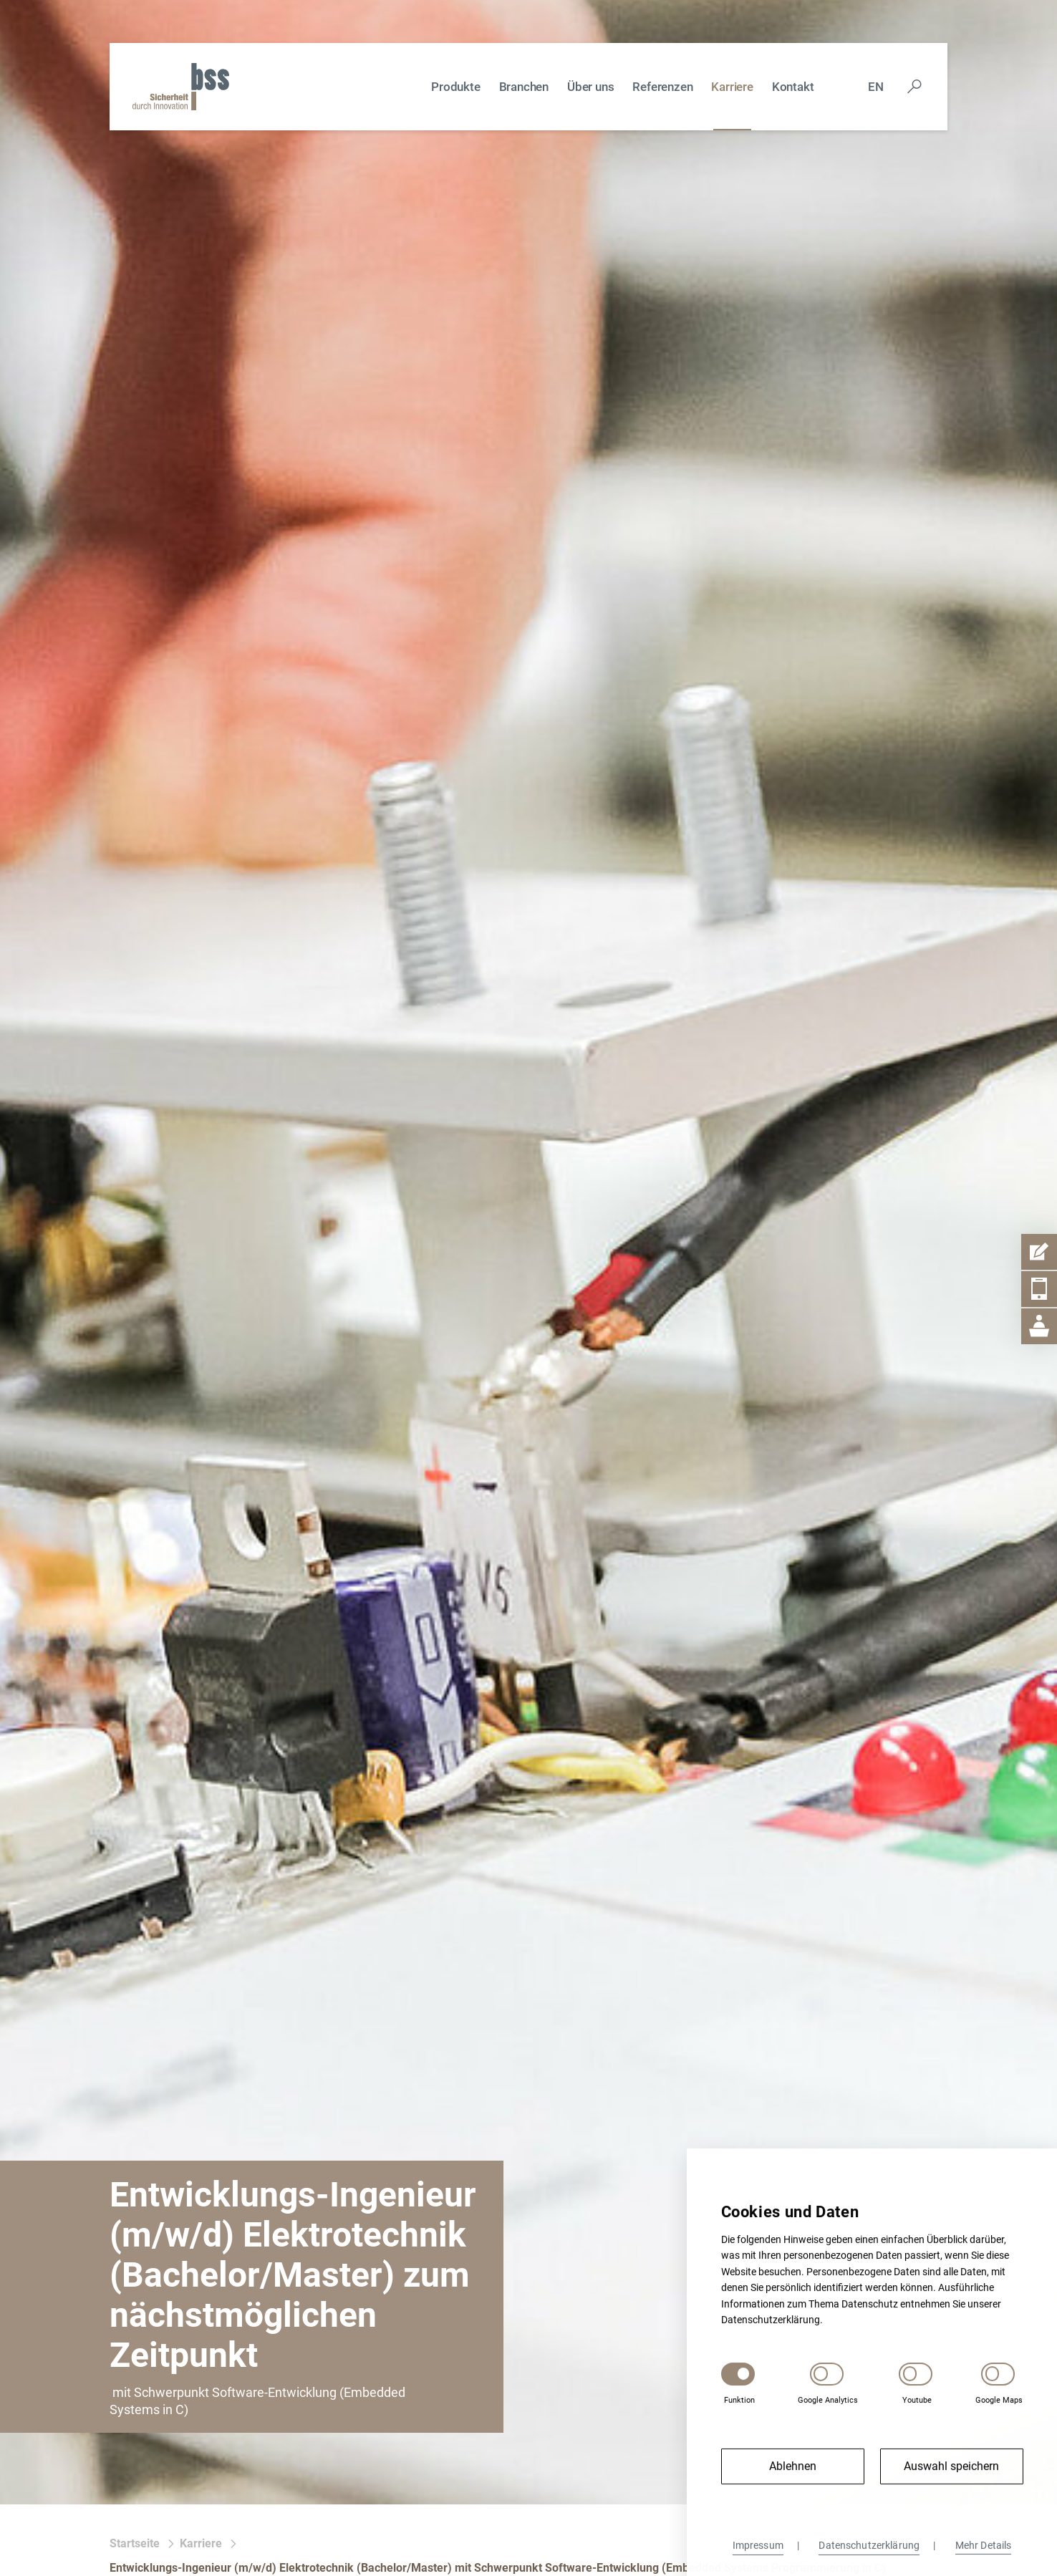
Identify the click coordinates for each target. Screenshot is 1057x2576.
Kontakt (793, 86)
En (876, 86)
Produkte (455, 86)
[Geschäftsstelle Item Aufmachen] (1039, 1326)
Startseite (135, 2543)
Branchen (524, 86)
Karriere (732, 86)
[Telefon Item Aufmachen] (1039, 1289)
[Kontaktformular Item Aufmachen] (1039, 1252)
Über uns (590, 86)
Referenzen (662, 86)
